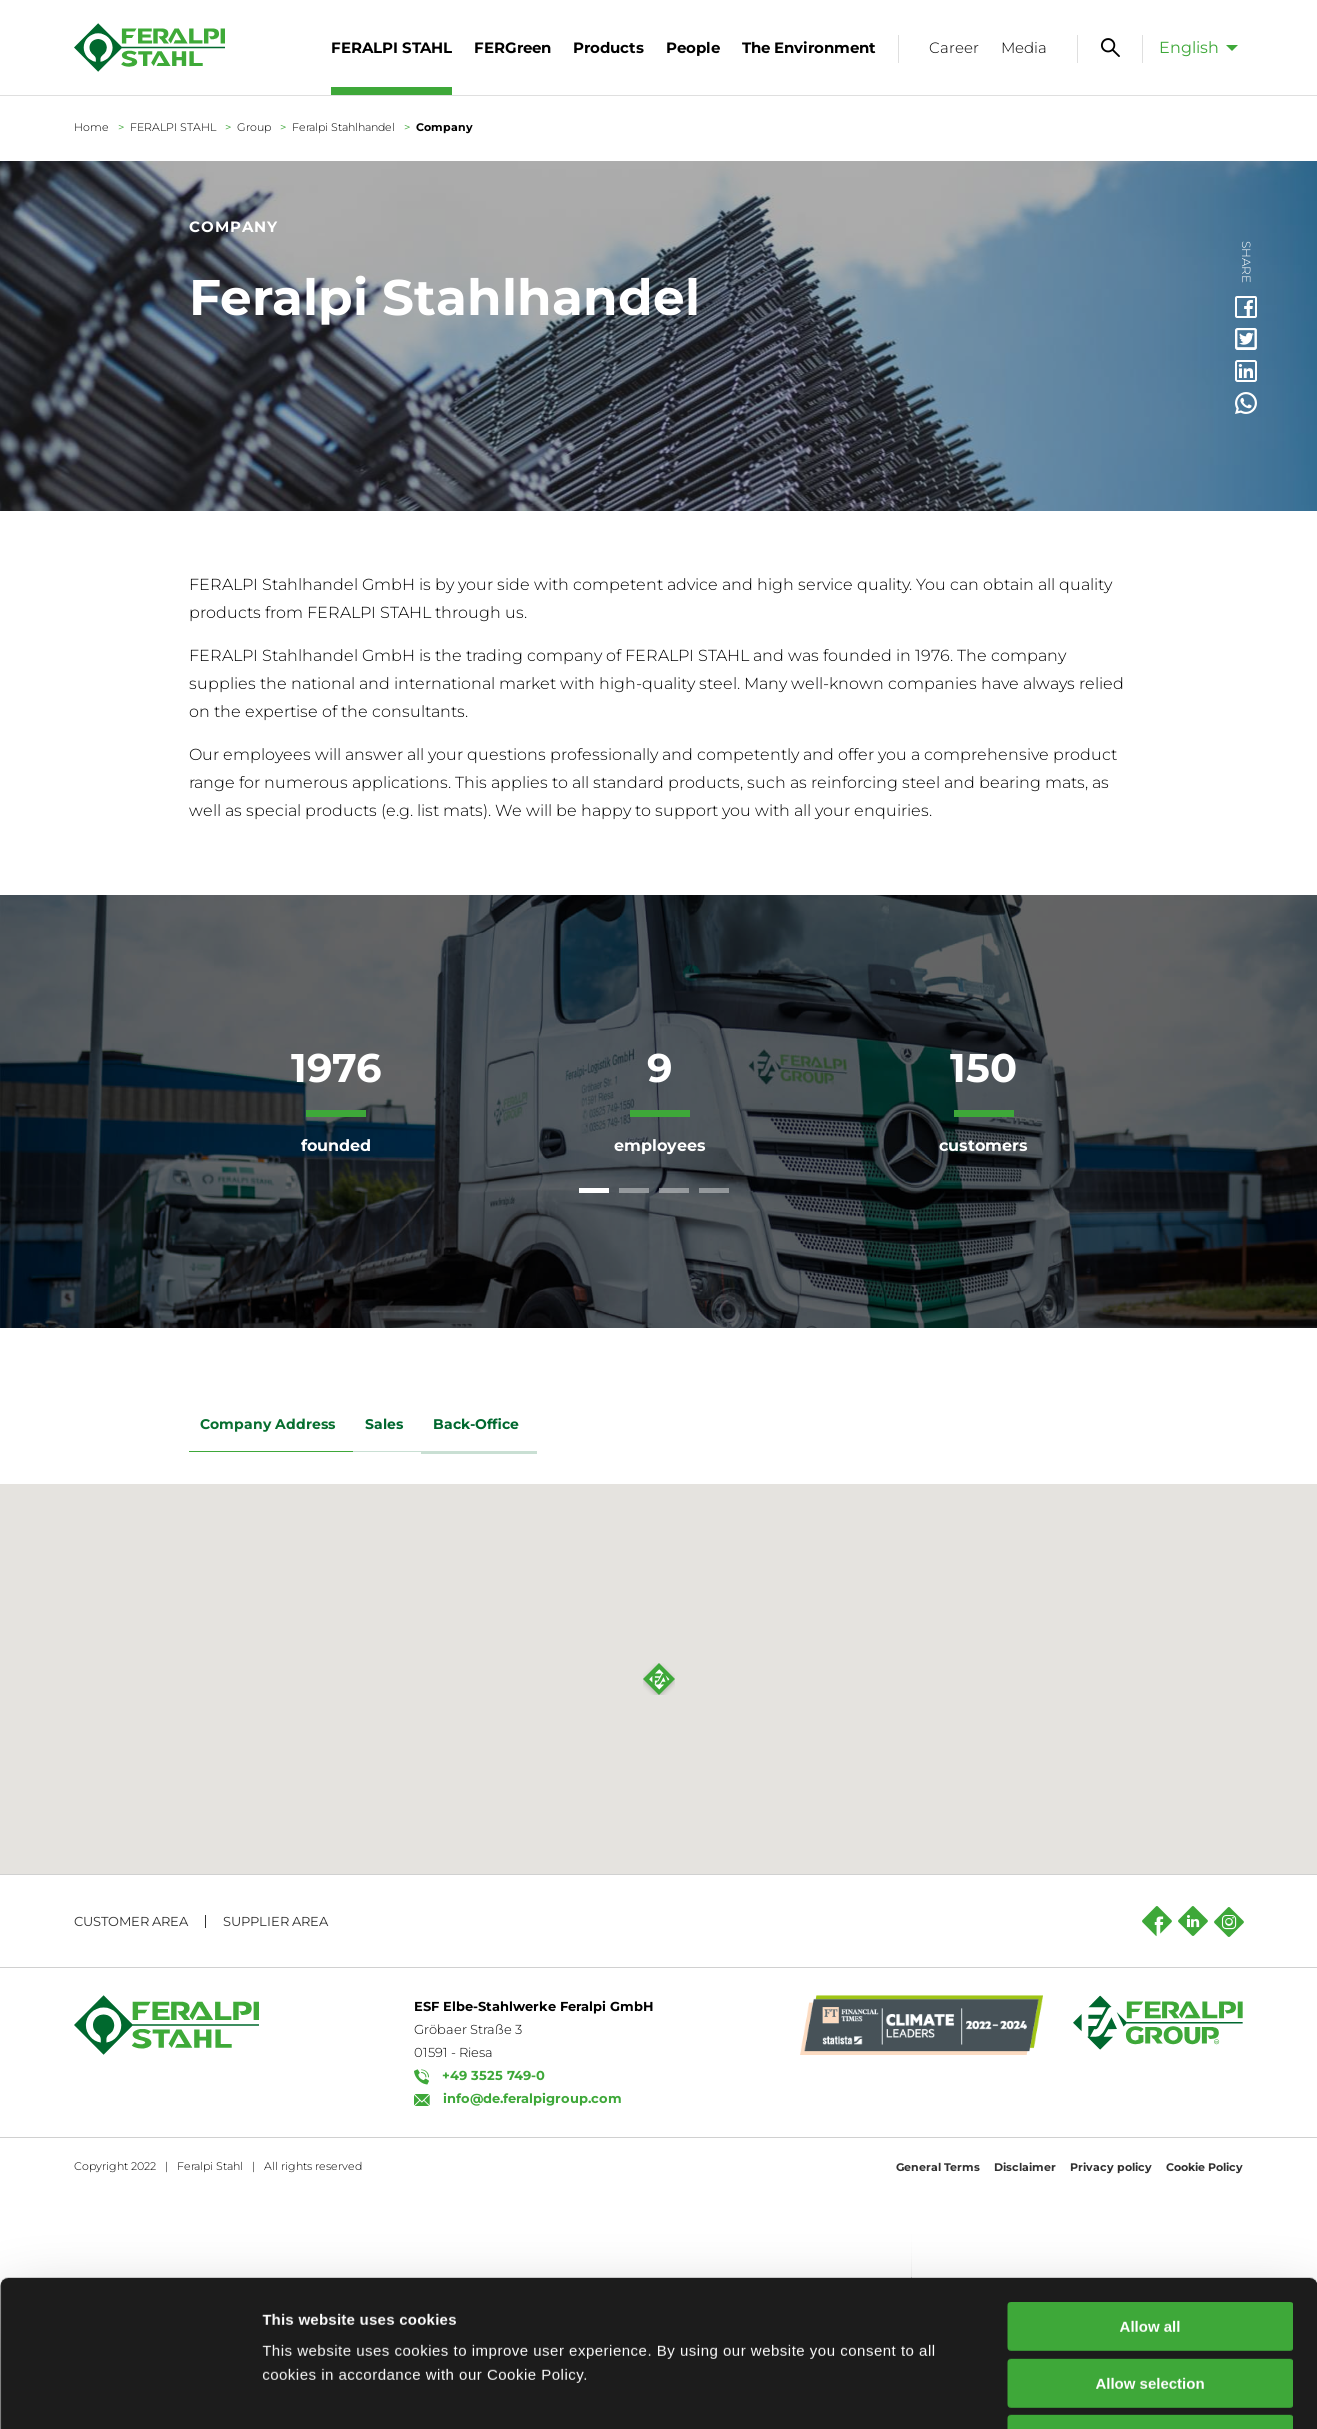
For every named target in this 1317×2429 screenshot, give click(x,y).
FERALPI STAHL (173, 127)
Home (91, 127)
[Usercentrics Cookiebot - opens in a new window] (129, 2390)
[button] (659, 1913)
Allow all (1150, 2189)
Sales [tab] (388, 1426)
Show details (1049, 2389)
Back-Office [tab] (480, 1426)
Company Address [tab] (271, 1426)
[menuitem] (1193, 47)
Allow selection (1149, 2246)
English (1189, 47)
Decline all (1150, 2302)
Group (254, 127)
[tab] (594, 1190)
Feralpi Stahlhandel (343, 127)
